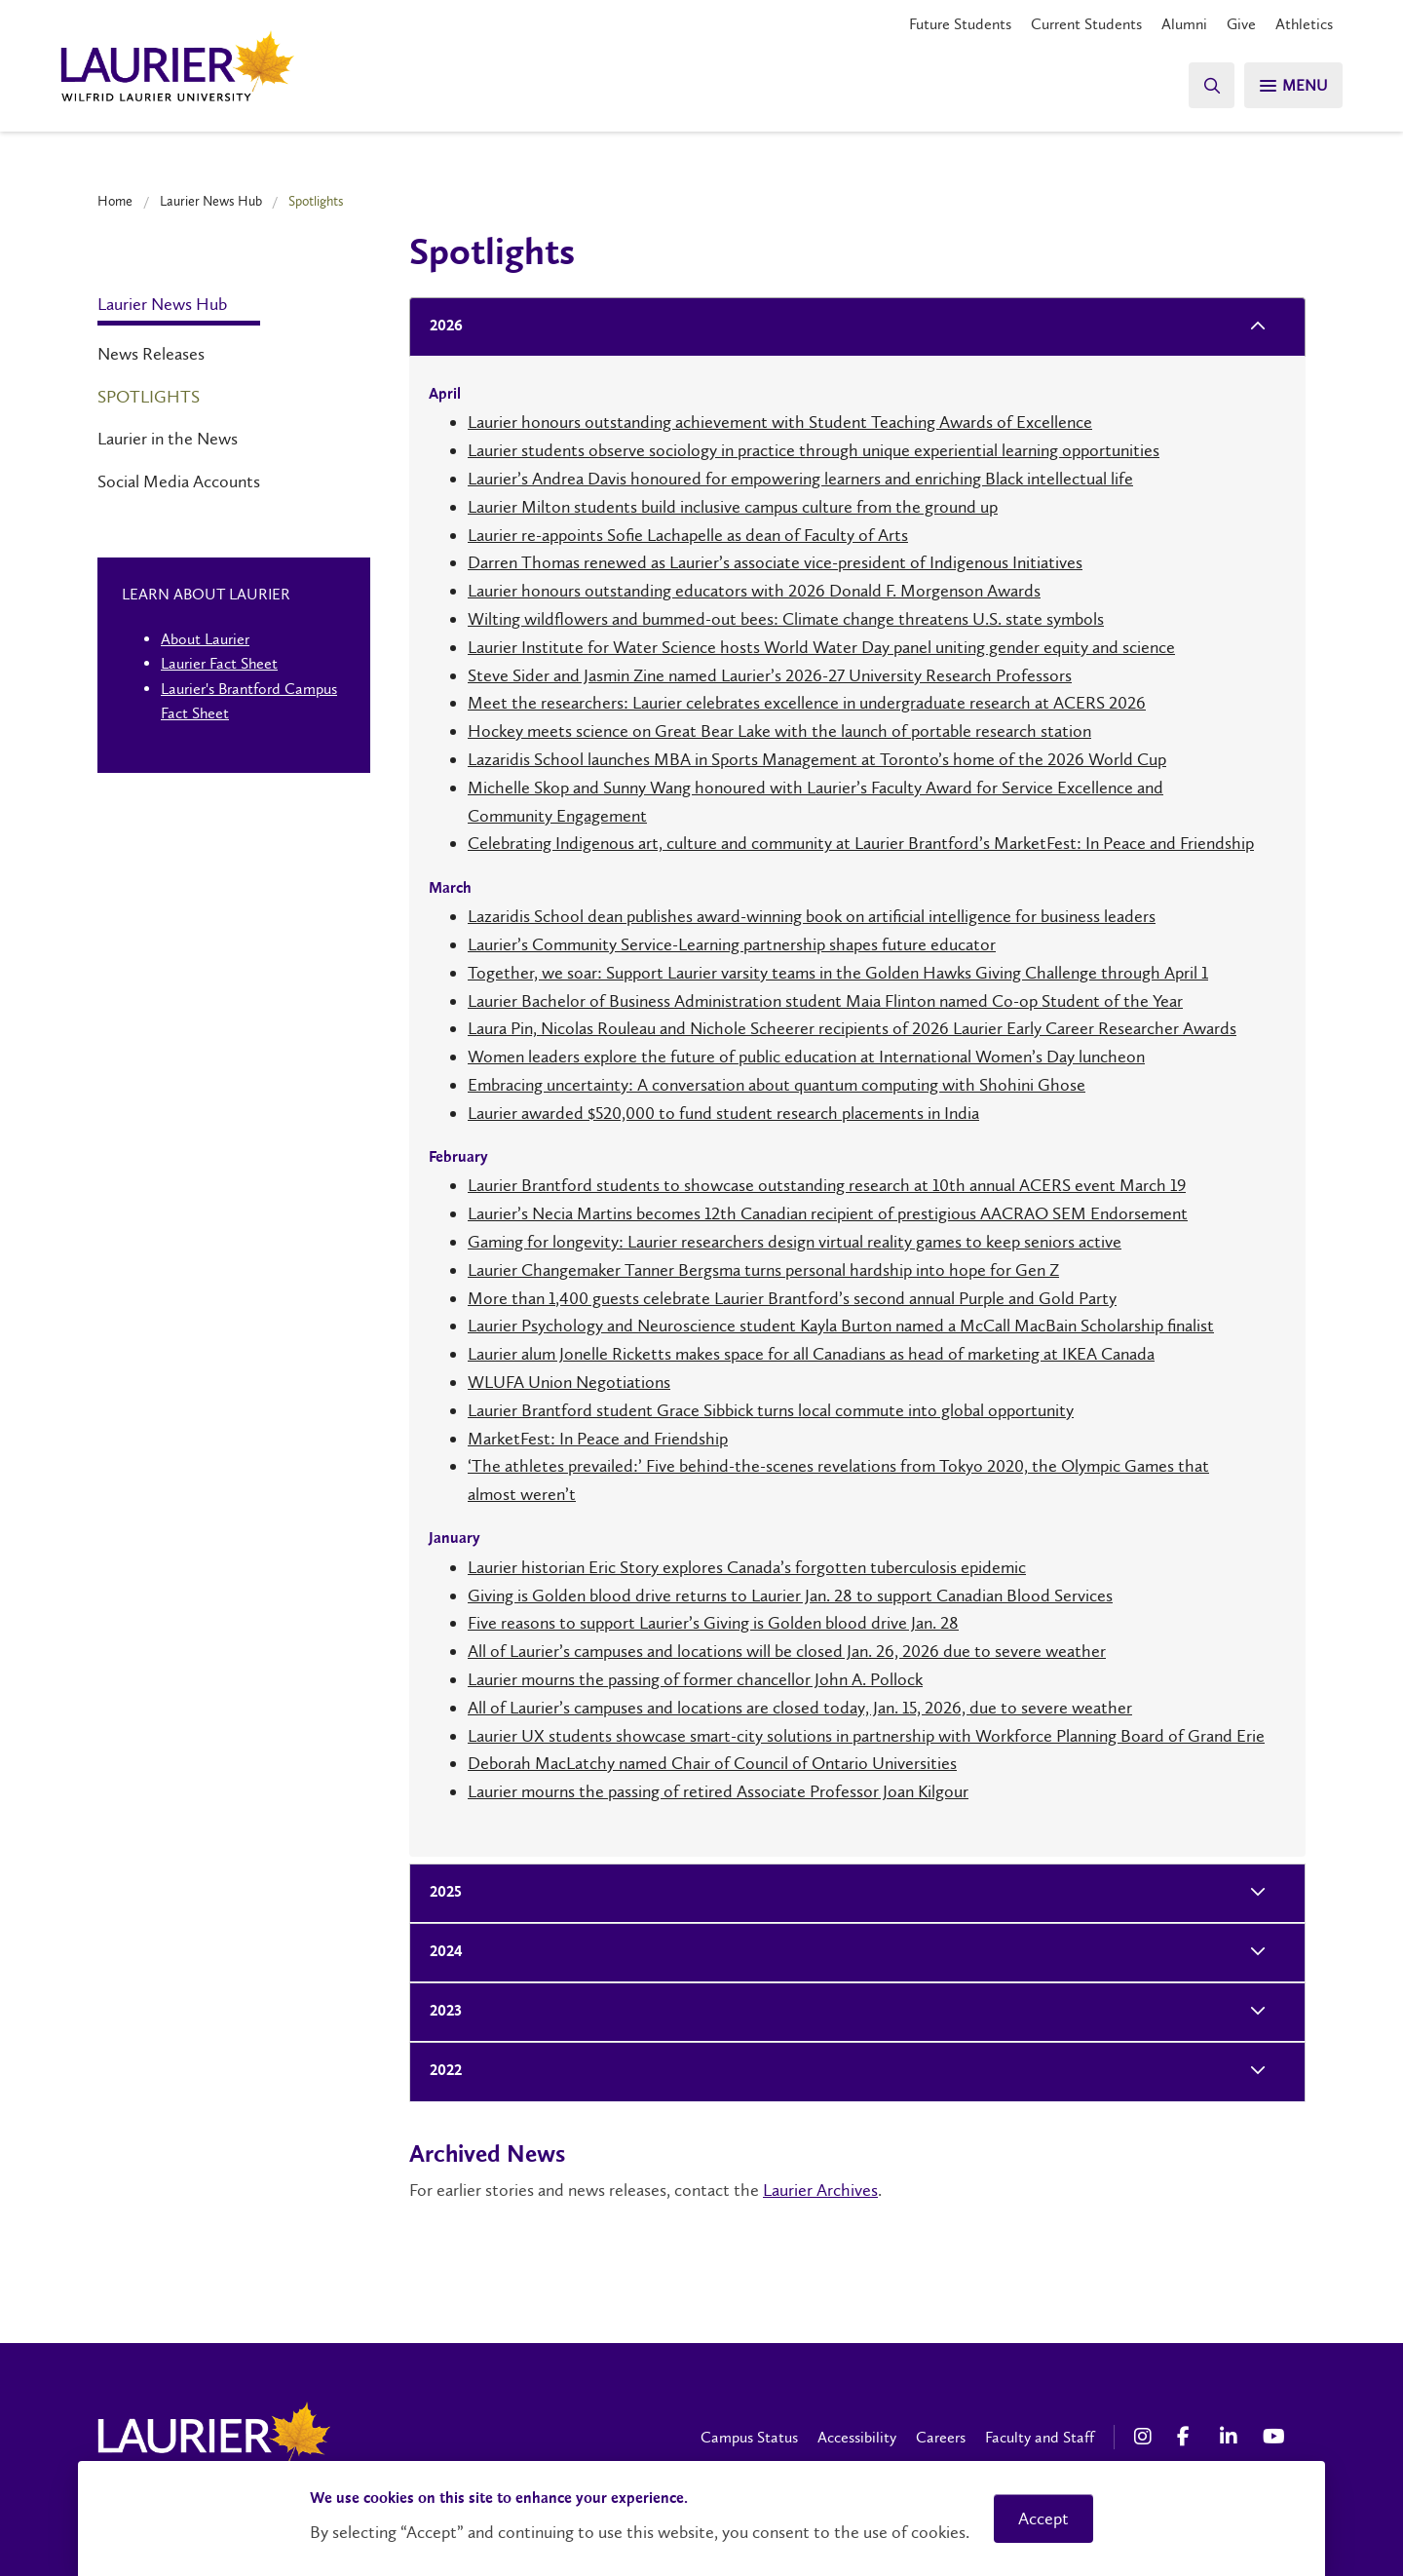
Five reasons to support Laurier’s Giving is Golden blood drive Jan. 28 (713, 1623)
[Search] (1208, 85)
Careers (941, 2437)
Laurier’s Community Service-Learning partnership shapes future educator (732, 944)
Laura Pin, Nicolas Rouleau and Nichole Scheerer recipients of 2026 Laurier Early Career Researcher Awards (852, 1028)
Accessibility (856, 2437)
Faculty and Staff (1039, 2437)
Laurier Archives (820, 2190)
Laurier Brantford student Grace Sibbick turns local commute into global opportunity (771, 1410)
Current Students (1086, 24)
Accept (1043, 2518)
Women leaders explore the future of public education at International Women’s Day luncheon (806, 1056)
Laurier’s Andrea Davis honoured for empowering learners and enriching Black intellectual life (800, 478)
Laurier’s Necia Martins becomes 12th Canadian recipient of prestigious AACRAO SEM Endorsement (828, 1213)
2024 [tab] (440, 1952)
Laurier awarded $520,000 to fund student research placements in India (723, 1113)
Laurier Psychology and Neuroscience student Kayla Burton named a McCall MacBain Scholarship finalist (841, 1325)
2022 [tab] (440, 2071)
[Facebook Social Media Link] (1188, 2436)
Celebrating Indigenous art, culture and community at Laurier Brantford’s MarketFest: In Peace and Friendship (861, 843)
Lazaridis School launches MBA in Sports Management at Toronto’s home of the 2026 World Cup (817, 759)
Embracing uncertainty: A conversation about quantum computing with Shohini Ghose (776, 1085)
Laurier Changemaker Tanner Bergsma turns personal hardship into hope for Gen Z (763, 1270)
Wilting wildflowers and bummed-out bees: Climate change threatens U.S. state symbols (786, 619)
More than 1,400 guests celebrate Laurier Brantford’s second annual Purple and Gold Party (792, 1298)
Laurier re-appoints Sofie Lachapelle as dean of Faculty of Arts (688, 535)
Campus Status (749, 2437)
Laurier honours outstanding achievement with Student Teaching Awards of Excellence (780, 422)
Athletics (1304, 24)
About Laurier (205, 639)
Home (115, 201)
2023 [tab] (440, 2012)
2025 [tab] (440, 1893)
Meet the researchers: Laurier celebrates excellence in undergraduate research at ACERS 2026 (807, 702)
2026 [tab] (440, 327)
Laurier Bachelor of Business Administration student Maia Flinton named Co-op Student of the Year (825, 1001)
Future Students (960, 24)
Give (1241, 24)
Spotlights (148, 396)
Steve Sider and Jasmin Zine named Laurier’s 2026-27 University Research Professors (770, 675)
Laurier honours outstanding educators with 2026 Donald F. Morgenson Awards (754, 590)
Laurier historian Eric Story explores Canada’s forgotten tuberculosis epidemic (747, 1567)
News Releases (151, 354)
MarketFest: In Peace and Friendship (598, 1438)
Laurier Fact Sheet (219, 663)
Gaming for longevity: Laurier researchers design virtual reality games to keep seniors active (794, 1241)
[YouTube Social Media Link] (1274, 2436)
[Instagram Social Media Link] (1145, 2436)
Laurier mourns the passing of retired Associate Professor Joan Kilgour (718, 1791)
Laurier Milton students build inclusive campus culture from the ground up (733, 507)
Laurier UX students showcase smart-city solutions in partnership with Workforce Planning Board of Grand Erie (866, 1736)
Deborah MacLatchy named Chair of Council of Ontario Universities (712, 1763)
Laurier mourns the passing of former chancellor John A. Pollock (695, 1679)
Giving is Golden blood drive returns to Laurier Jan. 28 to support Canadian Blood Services (790, 1595)
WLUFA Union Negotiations (569, 1382)
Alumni (1184, 24)
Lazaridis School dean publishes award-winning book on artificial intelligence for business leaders (812, 916)
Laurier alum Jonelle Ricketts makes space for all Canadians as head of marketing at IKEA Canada (811, 1354)
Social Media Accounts (178, 481)
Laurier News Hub (211, 201)
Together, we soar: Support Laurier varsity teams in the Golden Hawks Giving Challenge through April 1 (838, 972)
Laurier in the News (167, 438)
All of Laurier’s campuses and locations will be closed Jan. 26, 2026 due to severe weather (787, 1651)
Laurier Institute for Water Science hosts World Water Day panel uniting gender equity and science (821, 647)
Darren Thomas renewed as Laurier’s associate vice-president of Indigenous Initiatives (775, 562)
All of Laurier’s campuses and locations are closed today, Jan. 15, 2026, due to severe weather (800, 1707)
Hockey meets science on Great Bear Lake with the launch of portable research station (779, 731)
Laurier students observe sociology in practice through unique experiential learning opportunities (813, 450)
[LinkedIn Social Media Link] (1231, 2436)
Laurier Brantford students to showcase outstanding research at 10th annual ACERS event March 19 (827, 1185)
